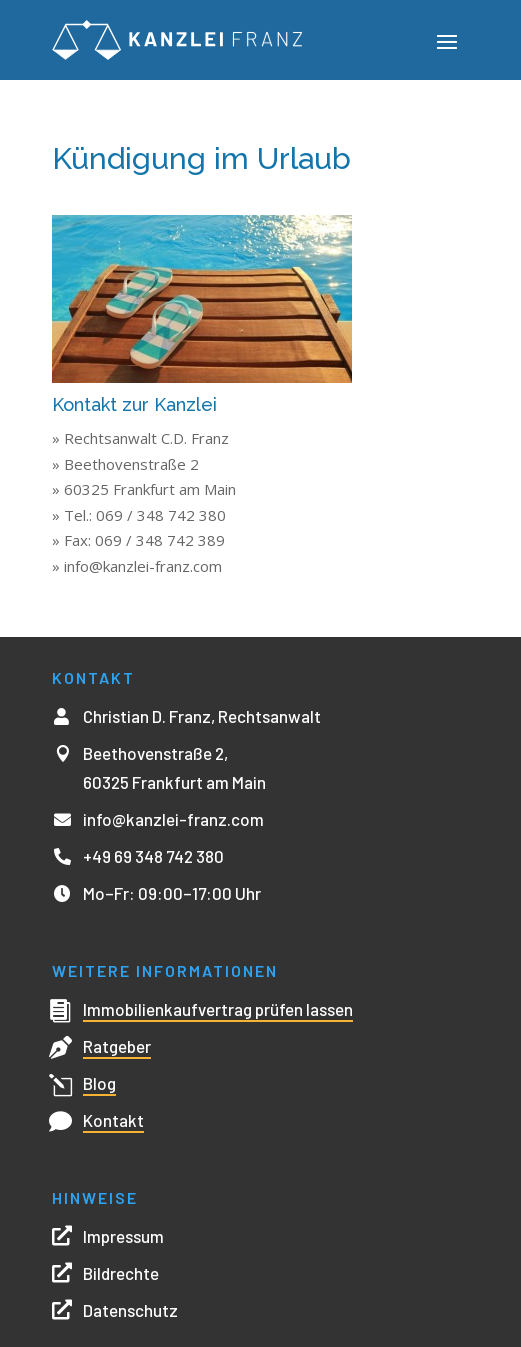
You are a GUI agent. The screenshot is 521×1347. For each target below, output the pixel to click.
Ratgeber (117, 1046)
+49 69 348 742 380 (153, 856)
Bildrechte (121, 1273)
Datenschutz (130, 1310)
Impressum (123, 1236)
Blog (99, 1083)
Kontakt (113, 1120)
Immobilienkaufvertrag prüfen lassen (218, 1009)
